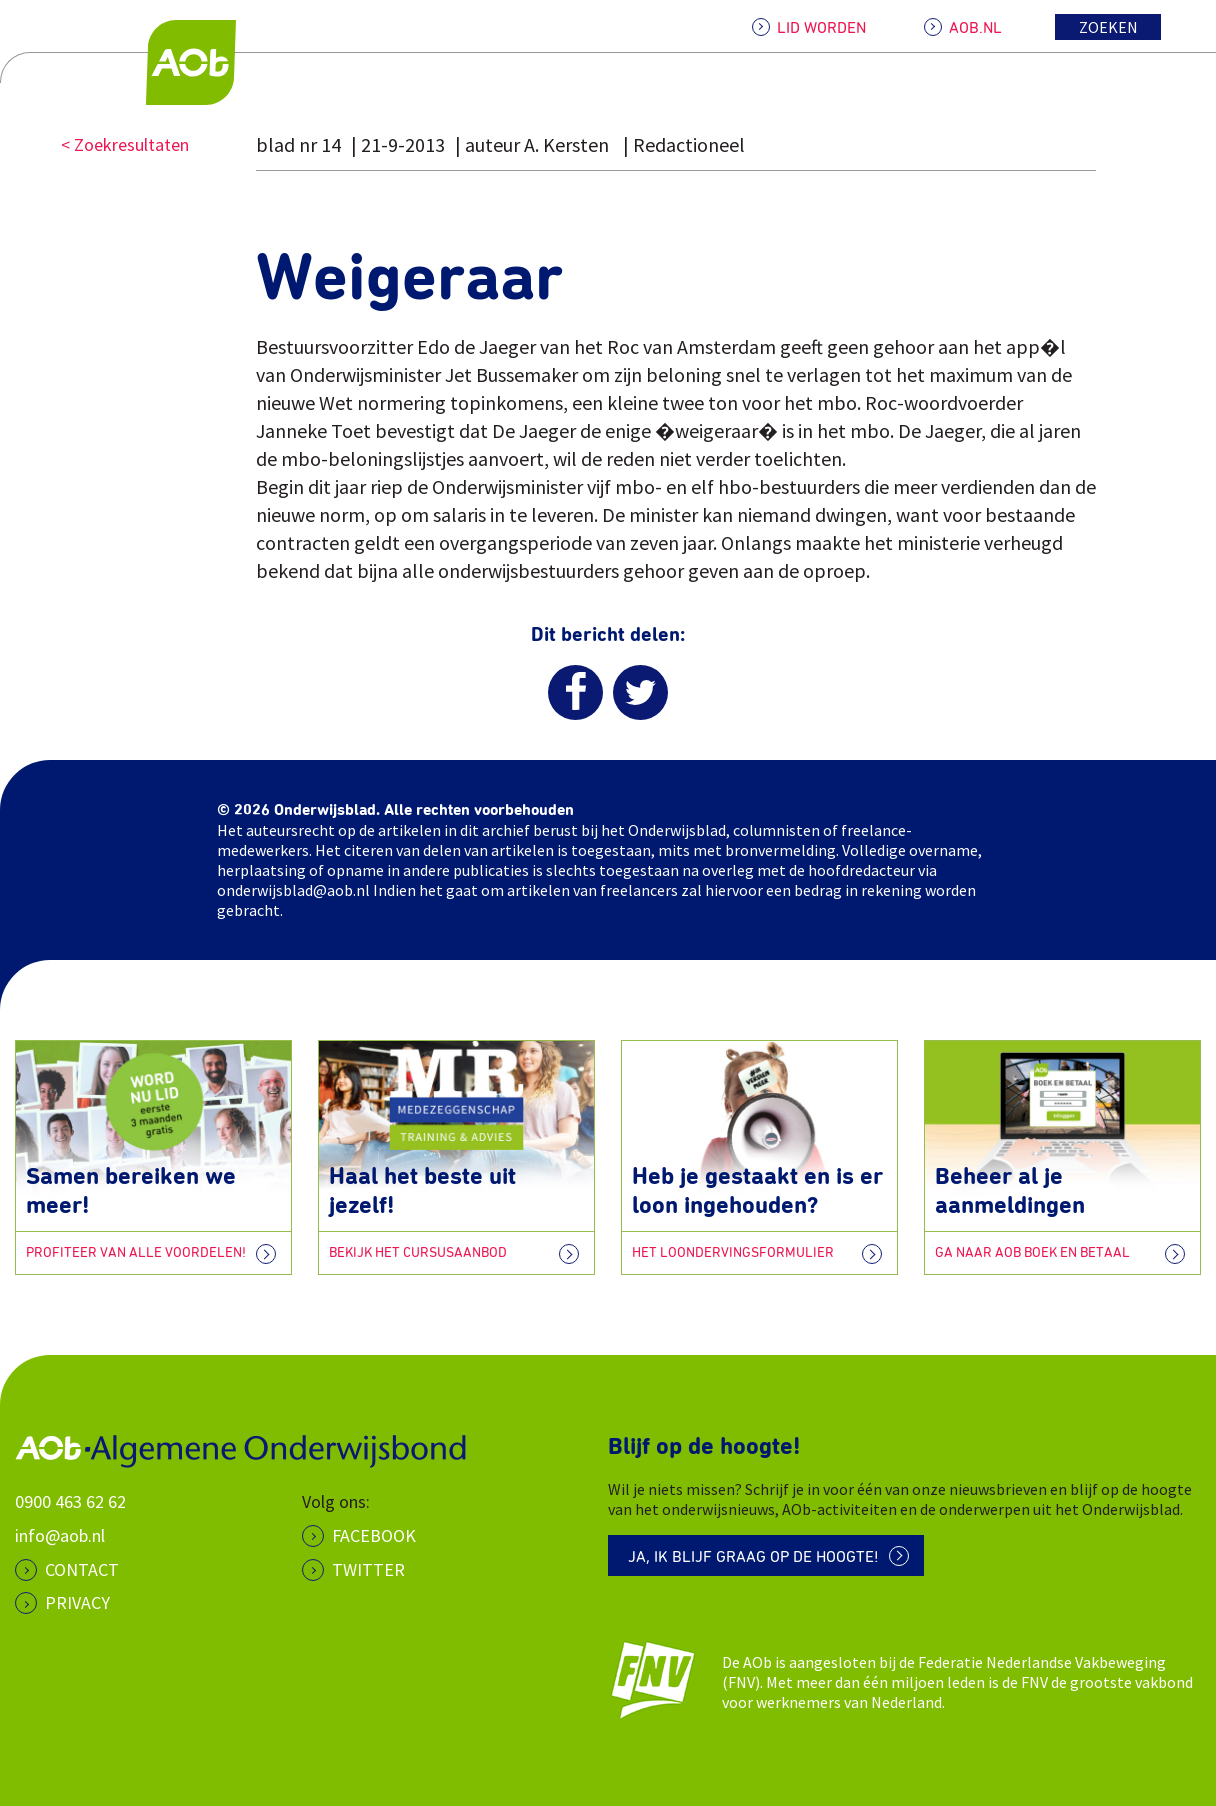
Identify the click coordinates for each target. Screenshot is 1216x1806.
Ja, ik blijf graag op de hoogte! (753, 1557)
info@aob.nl (60, 1535)
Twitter (368, 1569)
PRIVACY (77, 1602)
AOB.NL (975, 28)
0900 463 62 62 (70, 1501)
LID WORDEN (821, 28)
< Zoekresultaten (125, 144)
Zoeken (1108, 27)
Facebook (374, 1535)
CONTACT (82, 1569)
